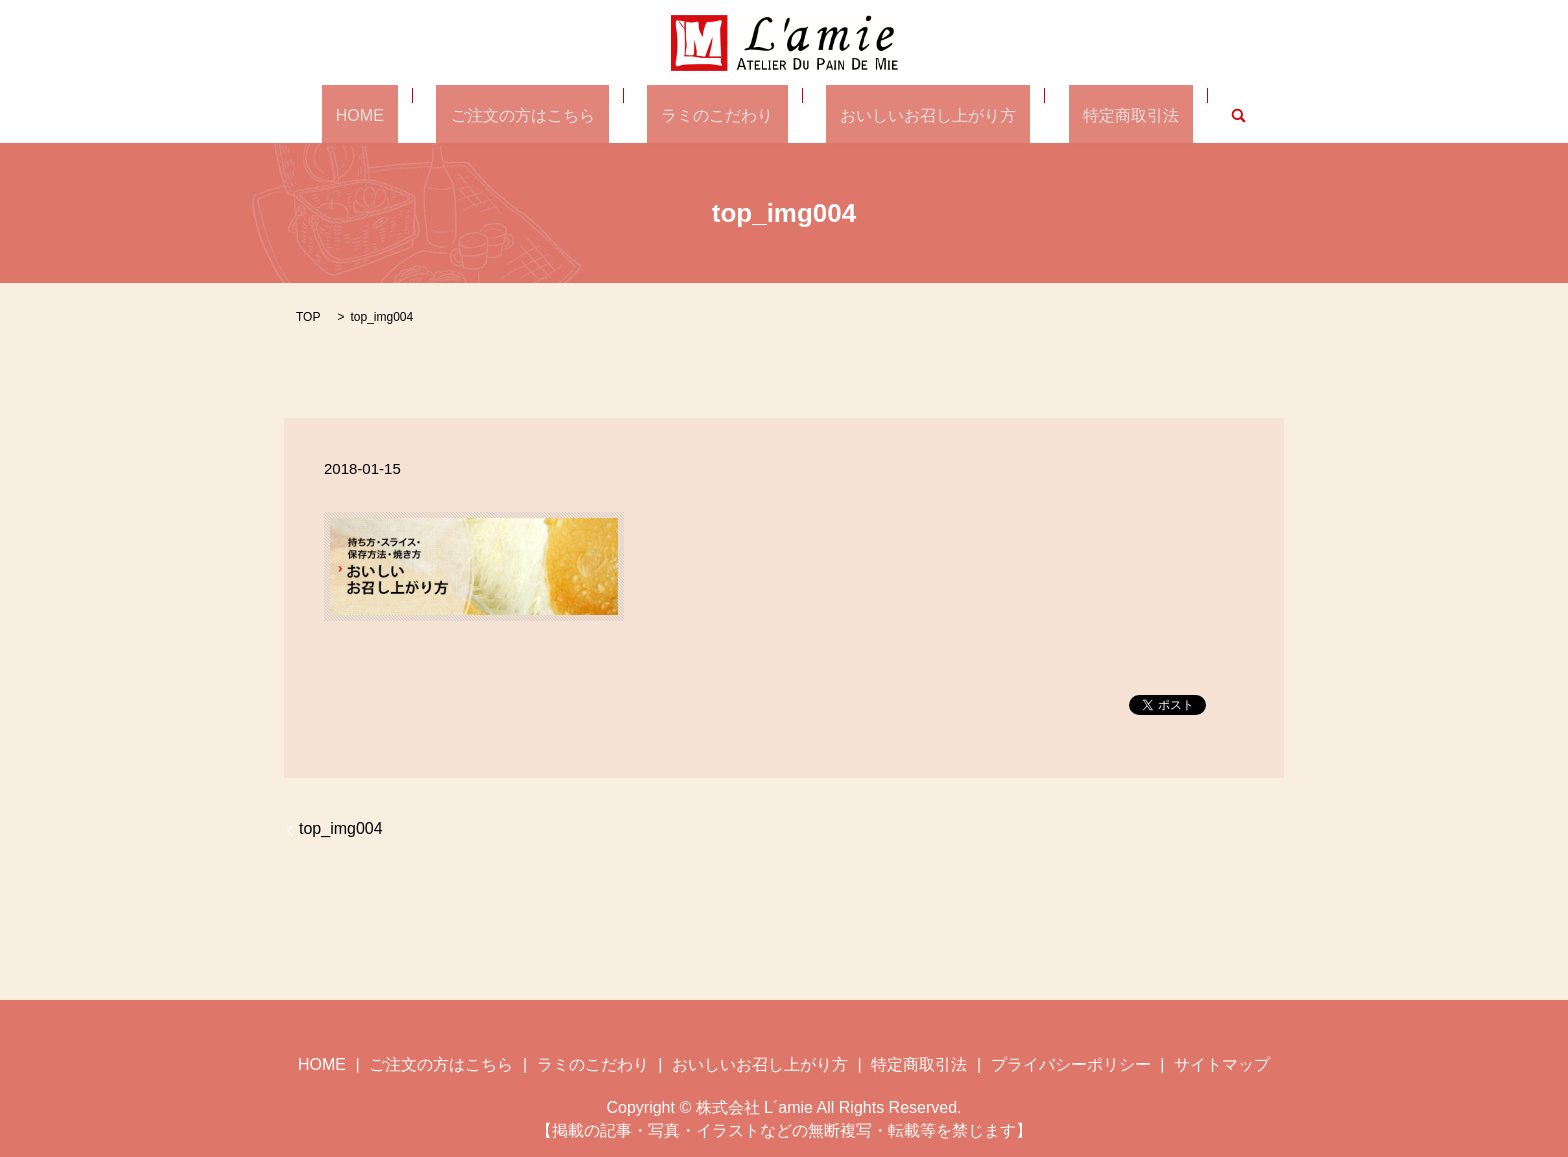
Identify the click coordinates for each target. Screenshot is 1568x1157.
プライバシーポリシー (1071, 1062)
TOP (308, 316)
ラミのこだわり (717, 114)
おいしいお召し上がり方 (900, 114)
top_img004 (341, 827)
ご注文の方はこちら (551, 114)
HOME (417, 114)
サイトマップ (1222, 1062)
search (1167, 114)
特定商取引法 (1074, 114)
